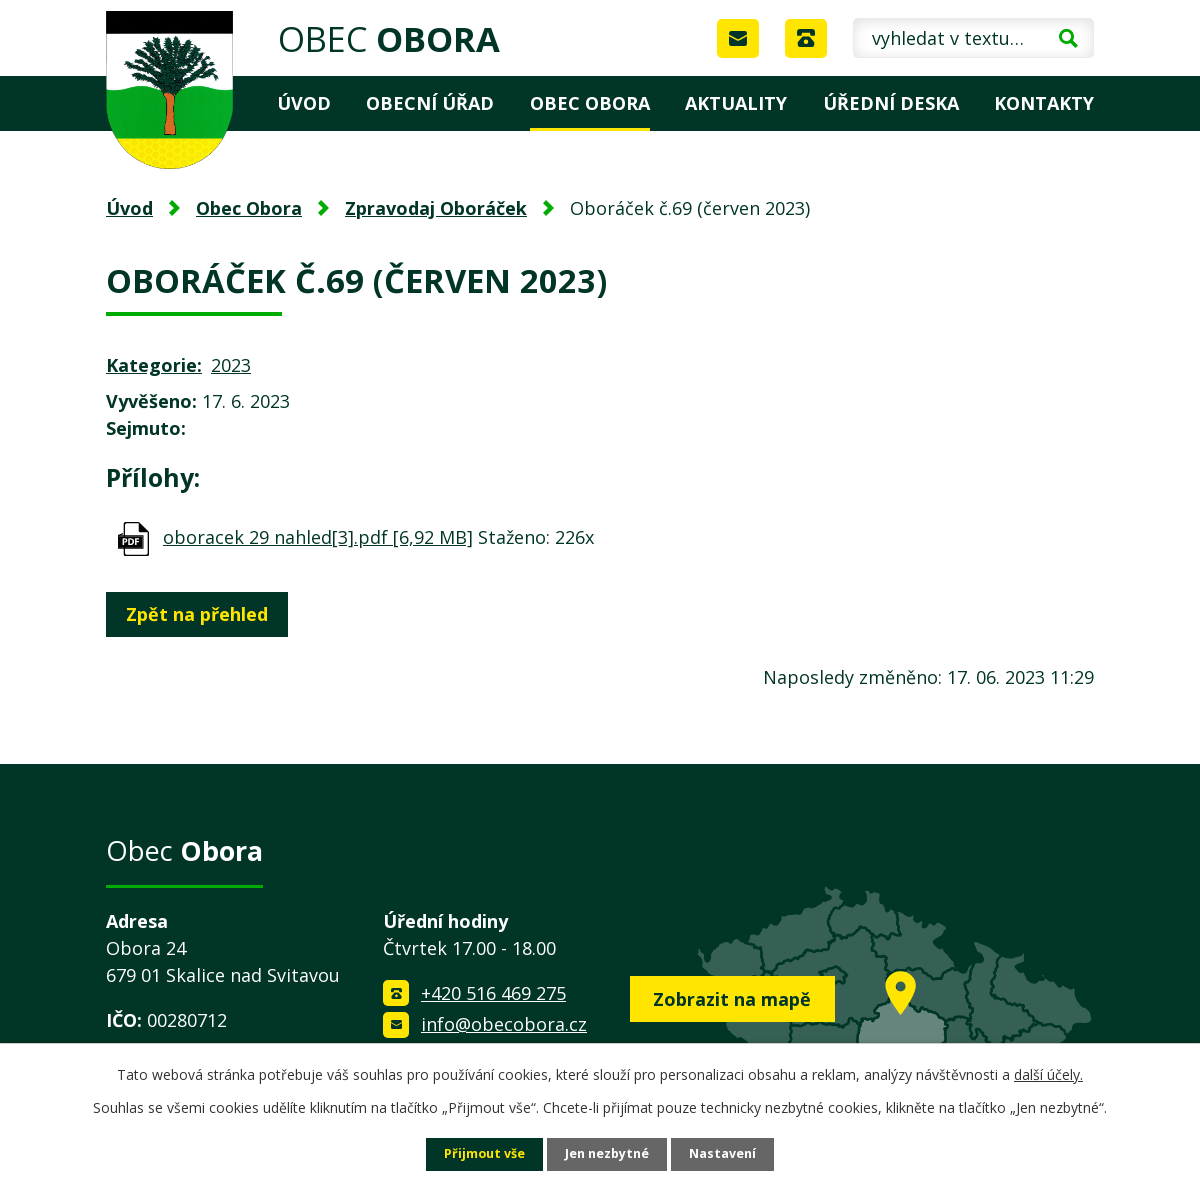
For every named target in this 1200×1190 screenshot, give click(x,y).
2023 (231, 365)
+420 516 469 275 (493, 993)
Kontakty (1044, 103)
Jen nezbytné (608, 1153)
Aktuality (736, 103)
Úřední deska (891, 103)
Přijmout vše (476, 1153)
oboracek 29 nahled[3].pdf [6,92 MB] (318, 537)
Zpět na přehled (204, 614)
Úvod (304, 103)
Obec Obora (590, 103)
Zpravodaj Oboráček (436, 208)
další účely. (1048, 1072)
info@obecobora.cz (504, 1024)
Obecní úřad (430, 103)
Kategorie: (154, 365)
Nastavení (733, 1153)
